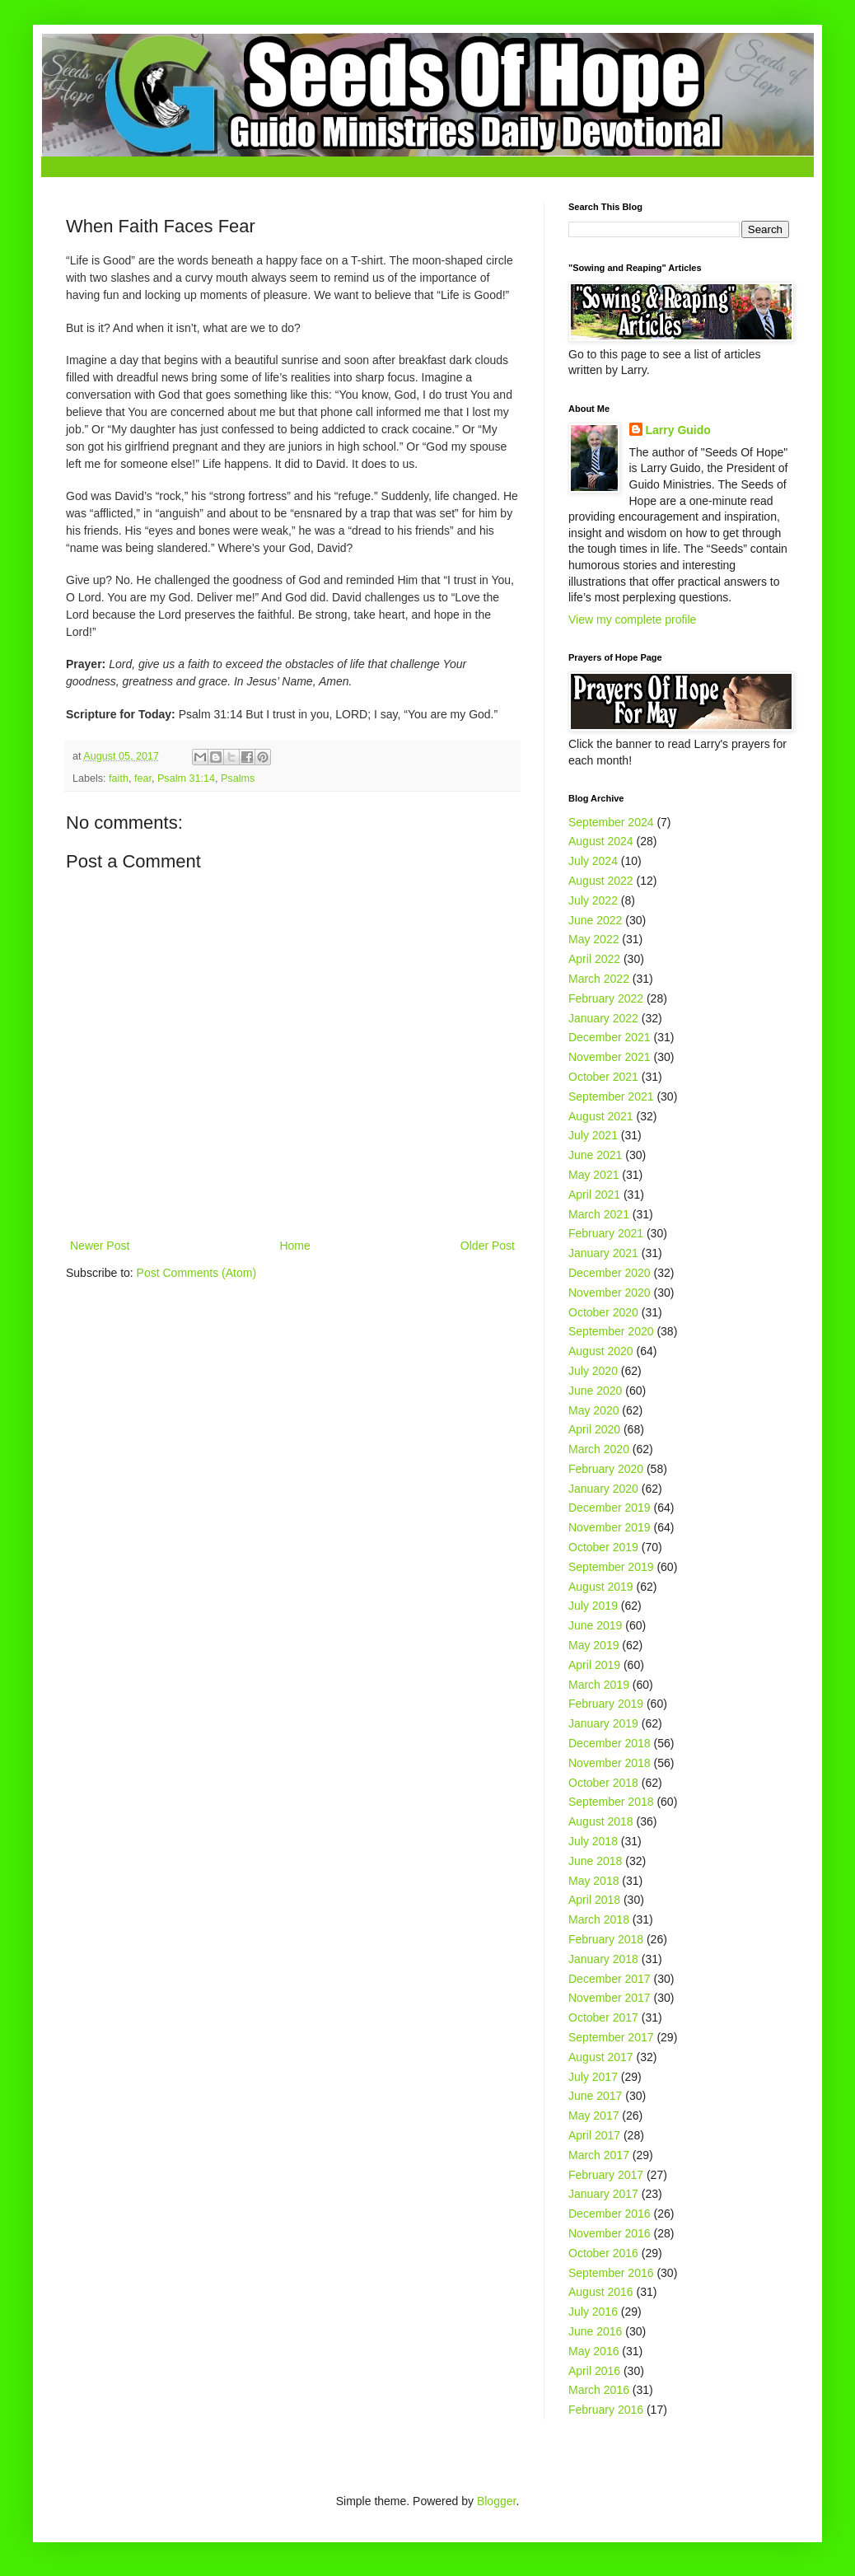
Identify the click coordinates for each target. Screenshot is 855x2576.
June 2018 (595, 1861)
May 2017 (593, 2115)
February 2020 (605, 1468)
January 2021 (603, 1253)
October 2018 (603, 1782)
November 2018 (609, 1763)
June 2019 (595, 1625)
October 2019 (603, 1547)
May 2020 (593, 1410)
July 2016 (593, 2311)
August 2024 (600, 841)
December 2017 (609, 1978)
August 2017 (600, 2057)
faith (118, 778)
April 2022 (594, 958)
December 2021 (609, 1037)
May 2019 (593, 1645)
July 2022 (593, 900)
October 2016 (603, 2253)
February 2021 (605, 1233)
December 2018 (609, 1743)
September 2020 (611, 1331)
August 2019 (600, 1586)
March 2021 (598, 1214)
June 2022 (595, 920)
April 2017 (594, 2135)
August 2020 (600, 1351)
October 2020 (603, 1312)
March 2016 (598, 2389)
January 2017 (603, 2193)
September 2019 (611, 1566)
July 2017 (593, 2076)
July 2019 (593, 1605)
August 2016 (600, 2291)
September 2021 (611, 1096)
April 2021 (594, 1194)
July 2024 (593, 860)
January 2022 (603, 1018)
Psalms (238, 778)
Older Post (487, 1245)
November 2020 (609, 1292)
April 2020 (594, 1429)
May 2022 (593, 939)
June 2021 (595, 1155)
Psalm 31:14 (186, 778)
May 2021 (593, 1174)
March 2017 (598, 2155)
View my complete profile (632, 619)
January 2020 (603, 1488)
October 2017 (603, 2017)
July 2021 (593, 1135)
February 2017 (605, 2174)
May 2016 (593, 2351)
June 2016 (595, 2331)
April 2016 (594, 2370)
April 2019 (594, 1664)
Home (294, 1245)
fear (143, 778)
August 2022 (600, 880)
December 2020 (609, 1272)
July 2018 (593, 1841)
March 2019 (598, 1684)
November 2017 (609, 1997)
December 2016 (609, 2213)
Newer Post (99, 1245)
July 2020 (593, 1370)
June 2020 (595, 1390)
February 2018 (605, 1939)
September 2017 (611, 2037)
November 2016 (609, 2233)
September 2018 (611, 1801)
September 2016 (611, 2272)
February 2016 (605, 2409)
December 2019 (609, 1507)
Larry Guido (678, 430)
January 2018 (603, 1959)
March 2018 (598, 1919)
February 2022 (605, 998)
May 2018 (593, 1880)
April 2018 (594, 1899)
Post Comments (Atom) (196, 1272)
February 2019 (605, 1703)
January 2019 (603, 1723)
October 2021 (603, 1076)
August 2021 (600, 1116)
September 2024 (611, 822)
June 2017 (595, 2095)
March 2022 (598, 978)
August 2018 (600, 1821)
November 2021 (609, 1057)
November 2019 (609, 1527)
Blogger (496, 2501)
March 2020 (598, 1449)
